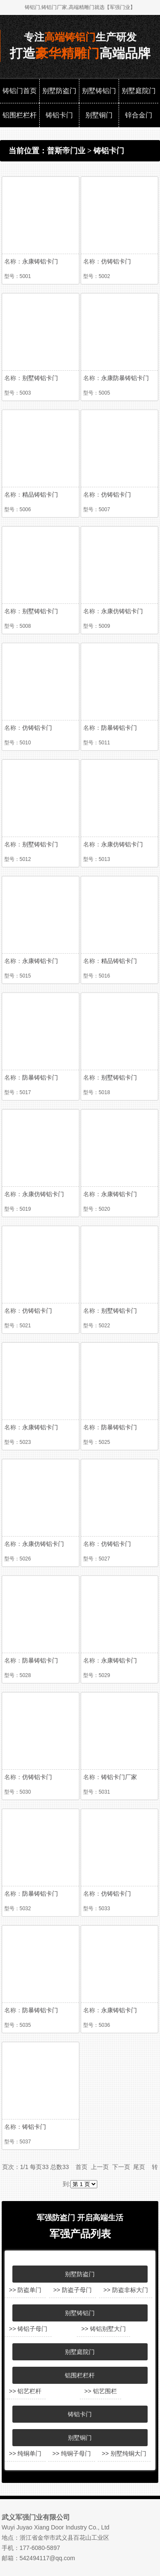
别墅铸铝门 (99, 90)
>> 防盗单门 (25, 2289)
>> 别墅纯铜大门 (124, 2453)
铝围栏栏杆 (20, 115)
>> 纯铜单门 (25, 2453)
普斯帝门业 (66, 150)
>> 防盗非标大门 (125, 2289)
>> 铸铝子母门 (28, 2328)
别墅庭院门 (139, 90)
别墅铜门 (99, 115)
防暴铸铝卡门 (119, 727)
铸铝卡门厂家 (119, 1777)
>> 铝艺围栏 (100, 2391)
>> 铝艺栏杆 (25, 2391)
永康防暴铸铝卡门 (125, 378)
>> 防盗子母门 (72, 2289)
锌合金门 (138, 115)
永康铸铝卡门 (40, 261)
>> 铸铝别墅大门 (103, 2328)
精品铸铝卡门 (40, 494)
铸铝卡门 (59, 115)
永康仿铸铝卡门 (122, 611)
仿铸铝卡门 (116, 261)
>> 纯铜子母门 (71, 2453)
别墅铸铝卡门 (40, 378)
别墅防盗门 (59, 90)
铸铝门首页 (20, 90)
